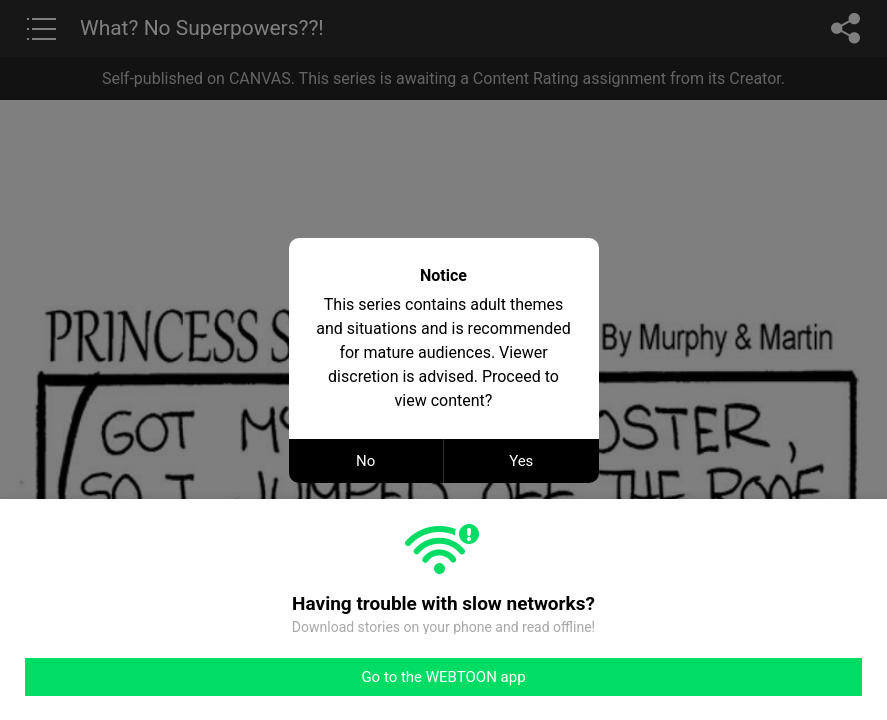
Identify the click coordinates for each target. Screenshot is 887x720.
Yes (521, 461)
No (365, 461)
